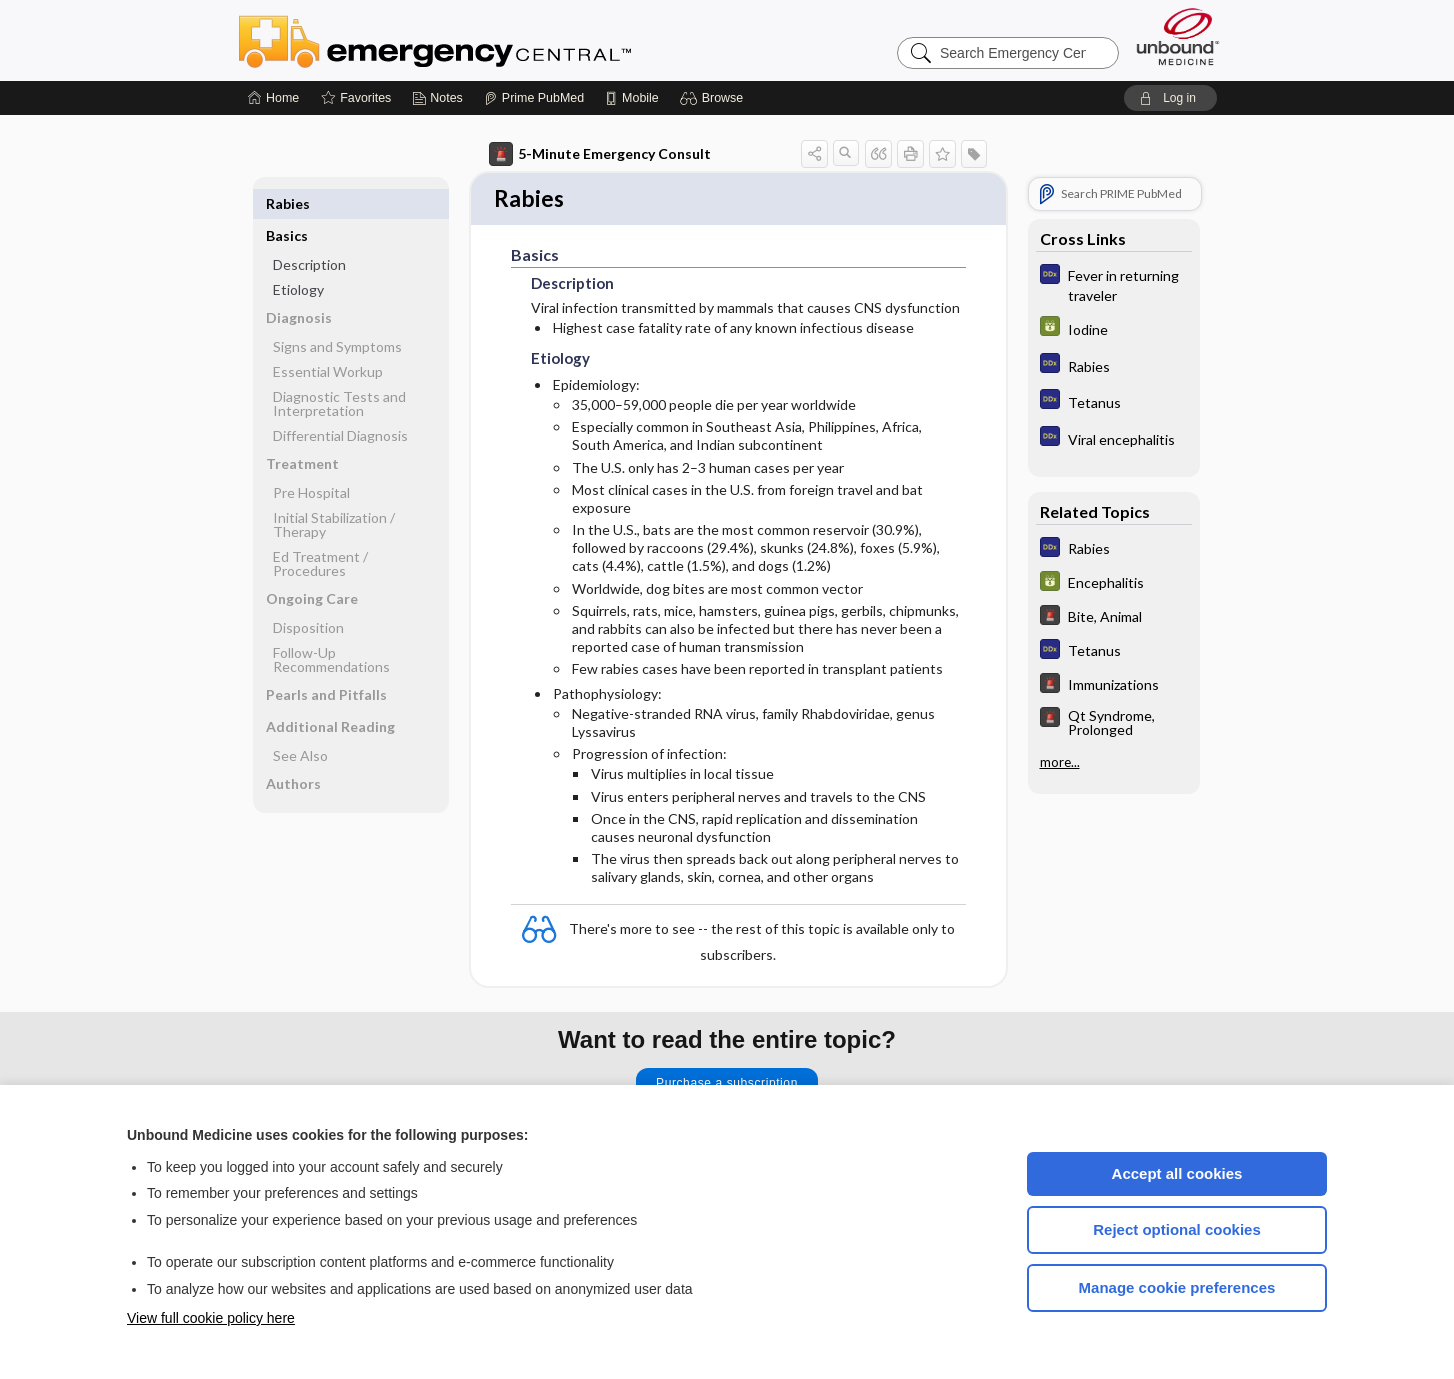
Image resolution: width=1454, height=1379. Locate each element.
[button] (714, 98)
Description (309, 232)
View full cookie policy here (211, 1318)
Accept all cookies (1177, 1173)
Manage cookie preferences (1177, 1287)
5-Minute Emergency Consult (600, 154)
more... (1060, 762)
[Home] (273, 98)
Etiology (298, 257)
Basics (287, 203)
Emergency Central (487, 40)
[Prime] (534, 98)
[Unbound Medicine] (1178, 36)
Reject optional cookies (1177, 1229)
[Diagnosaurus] (1114, 284)
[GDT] (1114, 328)
